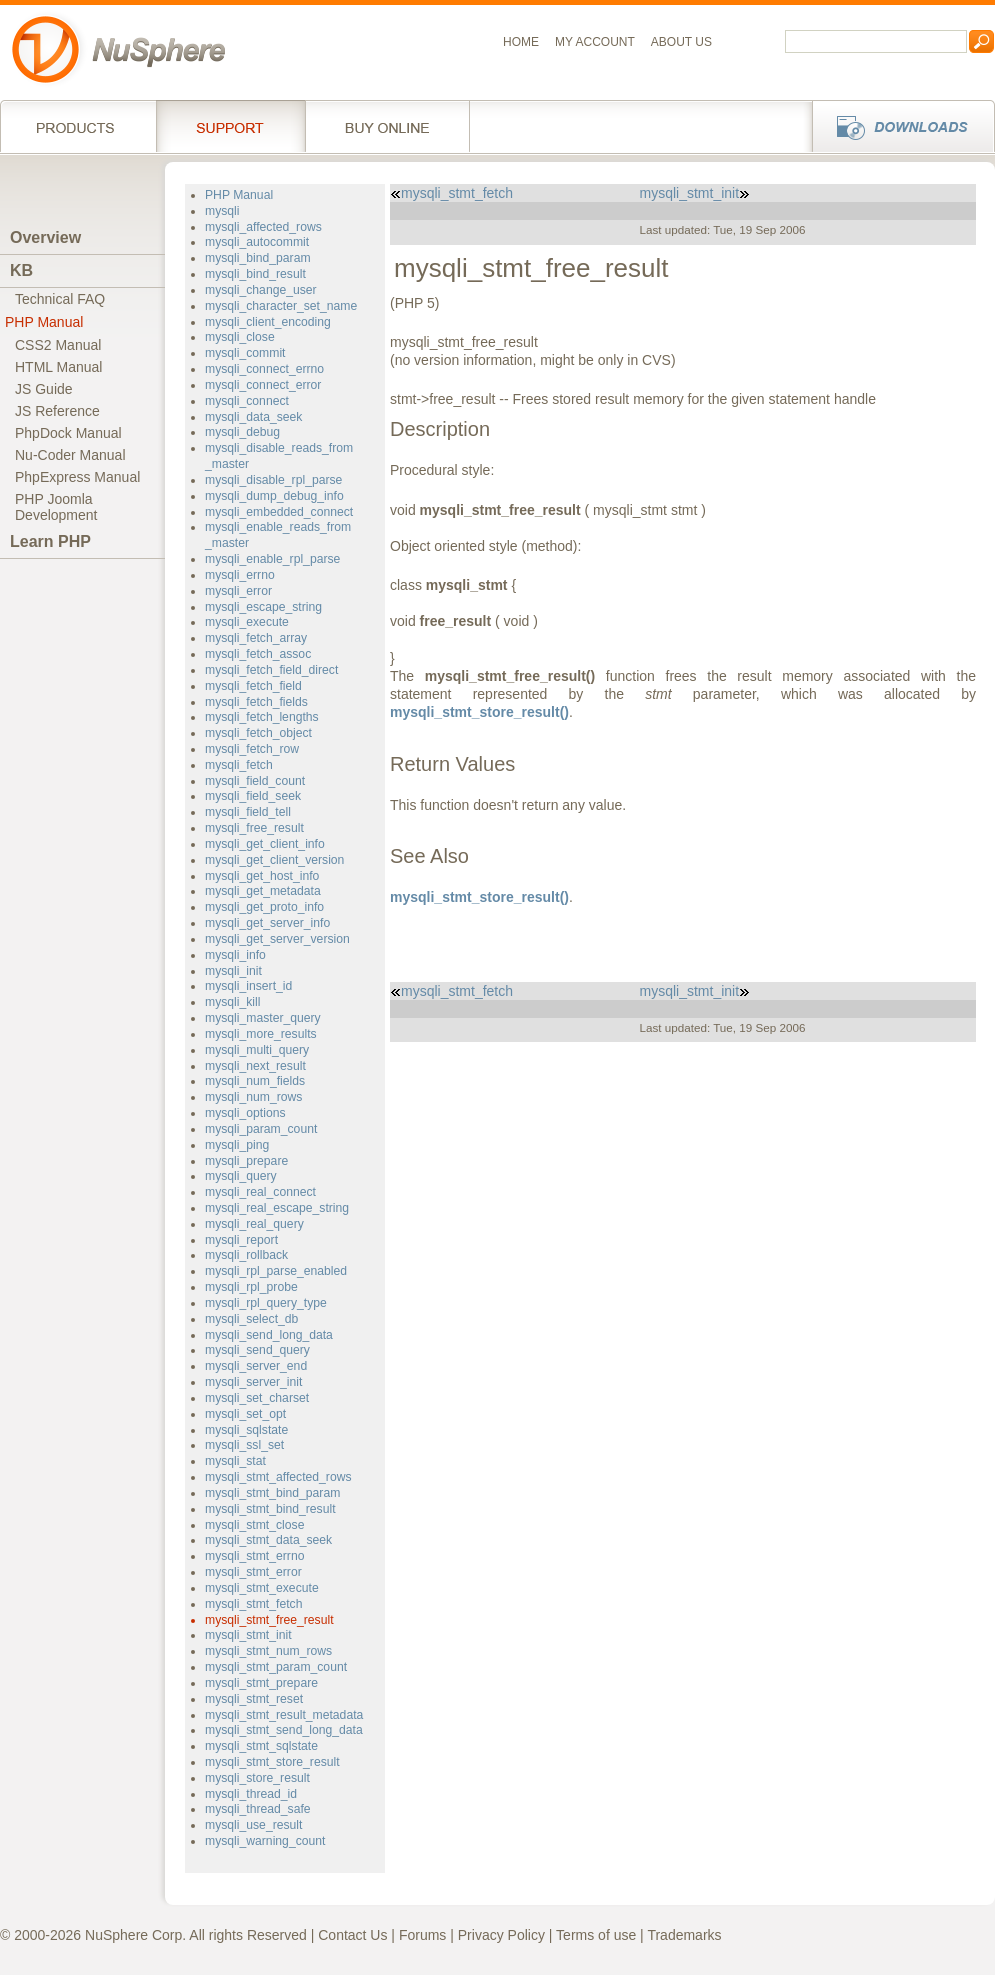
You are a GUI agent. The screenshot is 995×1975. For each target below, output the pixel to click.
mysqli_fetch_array (256, 638)
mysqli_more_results (261, 1034)
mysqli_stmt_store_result (272, 1762)
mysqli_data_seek (253, 417)
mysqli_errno (240, 575)
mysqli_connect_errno (264, 369)
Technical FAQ (60, 299)
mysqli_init (233, 971)
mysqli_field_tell (248, 812)
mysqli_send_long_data (269, 1335)
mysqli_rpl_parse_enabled (276, 1271)
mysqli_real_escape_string (277, 1208)
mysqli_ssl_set (244, 1445)
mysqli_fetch (239, 765)
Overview (45, 237)
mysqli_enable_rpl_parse (272, 559)
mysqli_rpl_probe (251, 1287)
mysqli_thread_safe (258, 1809)
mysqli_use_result (253, 1825)
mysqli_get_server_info (267, 923)
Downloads (897, 126)
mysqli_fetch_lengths (262, 717)
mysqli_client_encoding (268, 322)
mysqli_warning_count (265, 1841)
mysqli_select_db (251, 1319)
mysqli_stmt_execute (262, 1588)
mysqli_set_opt (245, 1414)
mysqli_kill (232, 1002)
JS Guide (44, 389)
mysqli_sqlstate (246, 1430)
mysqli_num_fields (255, 1081)
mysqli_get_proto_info (264, 907)
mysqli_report (241, 1240)
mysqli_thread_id (251, 1794)
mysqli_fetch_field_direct (271, 670)
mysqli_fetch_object (258, 733)
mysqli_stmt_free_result (269, 1620)
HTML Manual (58, 367)
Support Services (230, 126)
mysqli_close (240, 337)
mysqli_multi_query (257, 1050)
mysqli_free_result (254, 828)
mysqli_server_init (253, 1382)
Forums (422, 1935)
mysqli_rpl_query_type (266, 1303)
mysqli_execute (247, 622)
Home (521, 42)
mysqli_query (241, 1176)
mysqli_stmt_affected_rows (278, 1477)
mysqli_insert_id (248, 986)
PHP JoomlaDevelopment (56, 507)
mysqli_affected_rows (263, 227)
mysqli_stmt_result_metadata (284, 1715)
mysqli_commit (245, 353)
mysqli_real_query (254, 1224)
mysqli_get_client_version (274, 860)
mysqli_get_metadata (263, 891)
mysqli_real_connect (260, 1192)
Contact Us (352, 1935)
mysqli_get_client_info (265, 844)
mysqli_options (245, 1113)
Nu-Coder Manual (70, 455)
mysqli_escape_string (263, 607)
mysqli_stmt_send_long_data (284, 1730)
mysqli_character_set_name (281, 306)
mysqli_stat (235, 1461)
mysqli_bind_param (258, 258)
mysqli (222, 211)
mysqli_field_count (255, 781)
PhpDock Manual (68, 433)
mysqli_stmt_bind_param (272, 1493)
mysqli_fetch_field (253, 686)
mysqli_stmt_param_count (276, 1667)
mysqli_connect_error (263, 385)
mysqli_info (235, 955)
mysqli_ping (237, 1145)
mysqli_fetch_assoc (258, 654)
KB (21, 270)
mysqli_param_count (261, 1129)
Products (78, 126)
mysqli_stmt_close (254, 1525)
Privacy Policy (501, 1935)
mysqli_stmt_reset (254, 1699)
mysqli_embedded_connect (279, 512)
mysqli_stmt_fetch (253, 1604)
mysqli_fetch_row (252, 749)
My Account (595, 42)
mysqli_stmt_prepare (261, 1683)
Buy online (387, 126)
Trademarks (684, 1935)
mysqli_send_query (257, 1350)
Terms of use (596, 1935)
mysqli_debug (242, 432)
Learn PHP (50, 541)
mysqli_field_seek (253, 796)
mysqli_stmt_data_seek (268, 1540)
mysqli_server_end (256, 1366)
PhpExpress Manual (77, 477)
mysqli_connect (247, 401)
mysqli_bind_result (255, 274)
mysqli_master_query (263, 1018)
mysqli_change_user (261, 290)
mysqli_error (238, 591)
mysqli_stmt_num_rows (268, 1651)
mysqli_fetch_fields (256, 702)
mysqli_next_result (255, 1066)
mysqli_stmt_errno (254, 1556)
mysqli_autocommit (257, 242)
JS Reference (57, 411)
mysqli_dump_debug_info (274, 496)
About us (681, 42)
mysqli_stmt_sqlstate (261, 1746)
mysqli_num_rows (253, 1097)
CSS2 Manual (58, 345)
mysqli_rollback (246, 1255)
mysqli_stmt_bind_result (270, 1509)
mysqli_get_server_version (277, 939)
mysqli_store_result (257, 1778)
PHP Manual (44, 322)
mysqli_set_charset (257, 1398)
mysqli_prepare (246, 1161)
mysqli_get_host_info (262, 876)
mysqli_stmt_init (248, 1635)
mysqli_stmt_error (253, 1572)
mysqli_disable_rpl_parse (273, 480)
